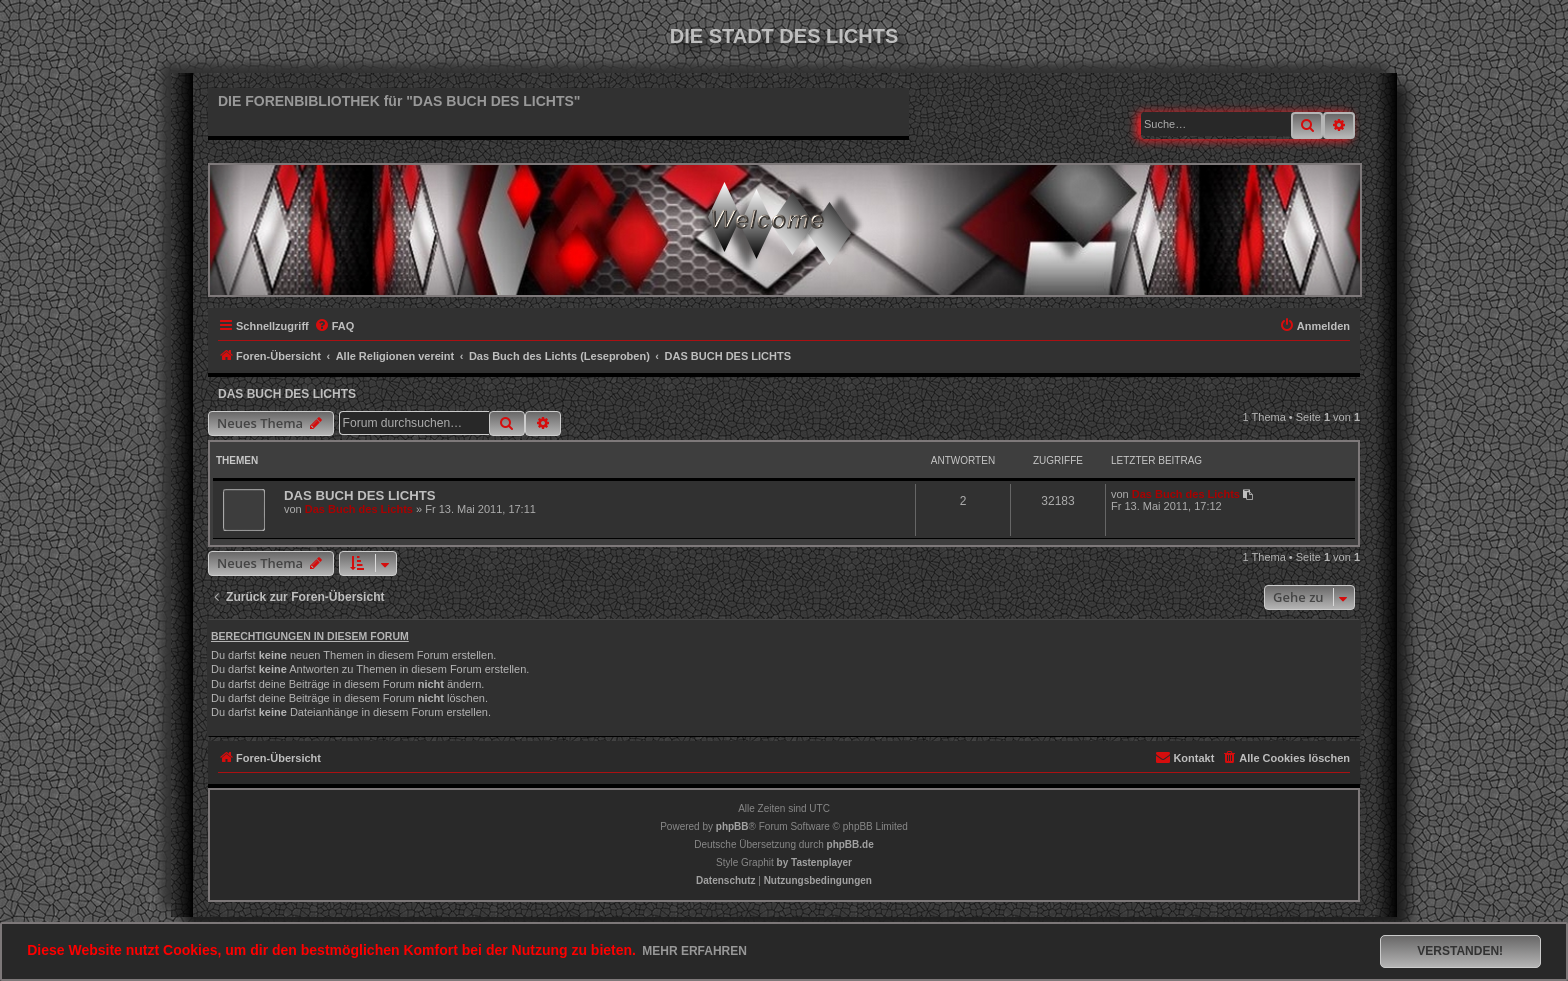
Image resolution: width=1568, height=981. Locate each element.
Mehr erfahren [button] (694, 951)
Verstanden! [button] (1460, 951)
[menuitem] (334, 326)
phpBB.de (850, 844)
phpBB (732, 826)
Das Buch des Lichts (359, 509)
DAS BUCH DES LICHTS (287, 394)
